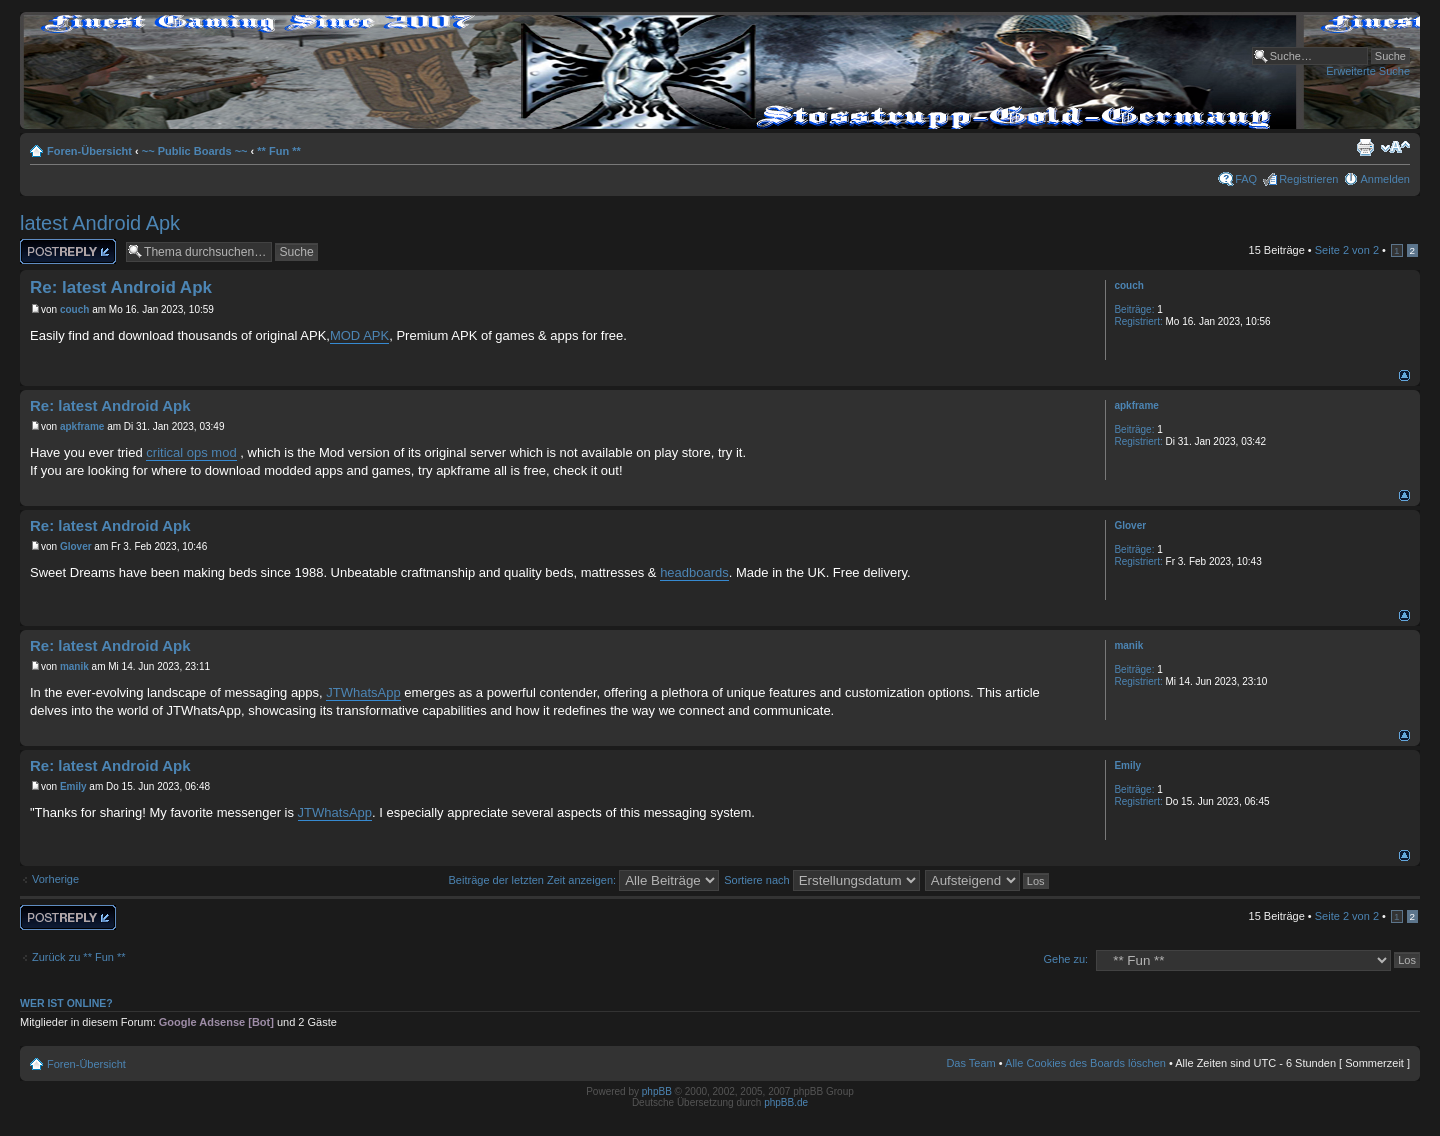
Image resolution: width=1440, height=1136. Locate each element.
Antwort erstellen (68, 251)
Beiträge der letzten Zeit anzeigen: (584, 880)
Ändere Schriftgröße (1395, 147)
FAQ (1246, 179)
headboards (694, 572)
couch (74, 309)
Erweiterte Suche (1368, 71)
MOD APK (359, 335)
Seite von (1347, 250)
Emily (73, 786)
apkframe (82, 426)
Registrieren (1308, 179)
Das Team (970, 1063)
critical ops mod (191, 452)
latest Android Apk (100, 223)
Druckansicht (1365, 147)
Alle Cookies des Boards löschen (1085, 1063)
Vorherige (55, 879)
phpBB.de (786, 1102)
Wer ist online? (66, 1003)
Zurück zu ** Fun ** (79, 957)
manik (74, 666)
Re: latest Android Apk (121, 287)
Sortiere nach (821, 880)
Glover (76, 546)
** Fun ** (278, 151)
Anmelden (1385, 179)
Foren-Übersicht (89, 151)
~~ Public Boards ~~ (195, 151)
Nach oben (1404, 375)
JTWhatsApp (363, 692)
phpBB (657, 1091)
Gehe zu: (1065, 959)
